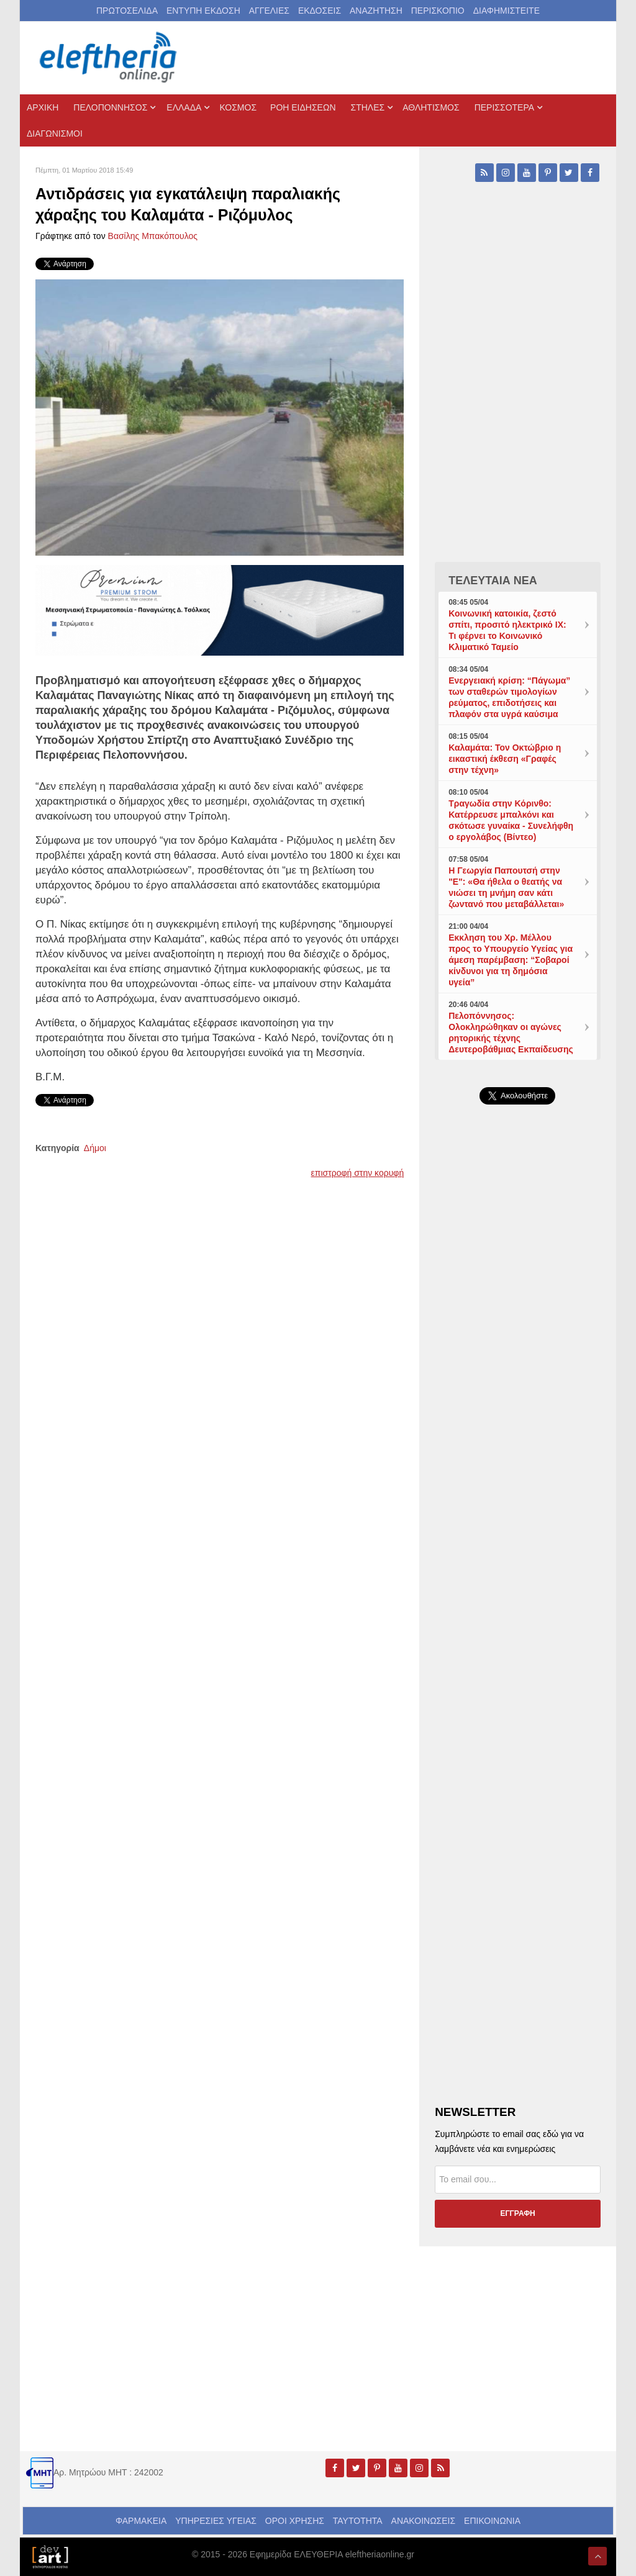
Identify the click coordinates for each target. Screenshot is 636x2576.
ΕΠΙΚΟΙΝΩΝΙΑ (492, 2521)
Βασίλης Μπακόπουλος (153, 236)
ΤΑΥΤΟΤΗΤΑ (358, 2521)
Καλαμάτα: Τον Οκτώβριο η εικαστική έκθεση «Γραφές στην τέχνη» (504, 759)
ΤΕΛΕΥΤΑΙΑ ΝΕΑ (492, 580)
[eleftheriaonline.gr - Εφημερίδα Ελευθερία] (109, 57)
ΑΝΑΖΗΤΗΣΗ (376, 11)
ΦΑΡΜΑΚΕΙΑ (141, 2521)
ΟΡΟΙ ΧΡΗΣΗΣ (294, 2521)
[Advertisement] (518, 1400)
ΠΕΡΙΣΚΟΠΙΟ (438, 11)
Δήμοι (95, 1148)
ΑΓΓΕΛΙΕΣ (269, 11)
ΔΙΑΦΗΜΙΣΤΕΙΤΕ (506, 11)
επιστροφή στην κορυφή (357, 1173)
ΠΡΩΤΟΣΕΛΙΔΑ (127, 11)
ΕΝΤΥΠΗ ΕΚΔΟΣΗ (203, 11)
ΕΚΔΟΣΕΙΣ (319, 11)
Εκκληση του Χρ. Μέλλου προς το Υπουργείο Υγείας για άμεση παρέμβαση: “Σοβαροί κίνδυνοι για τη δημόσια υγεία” (510, 960)
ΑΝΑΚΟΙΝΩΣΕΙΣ (423, 2521)
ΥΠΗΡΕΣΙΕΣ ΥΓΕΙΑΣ (216, 2521)
